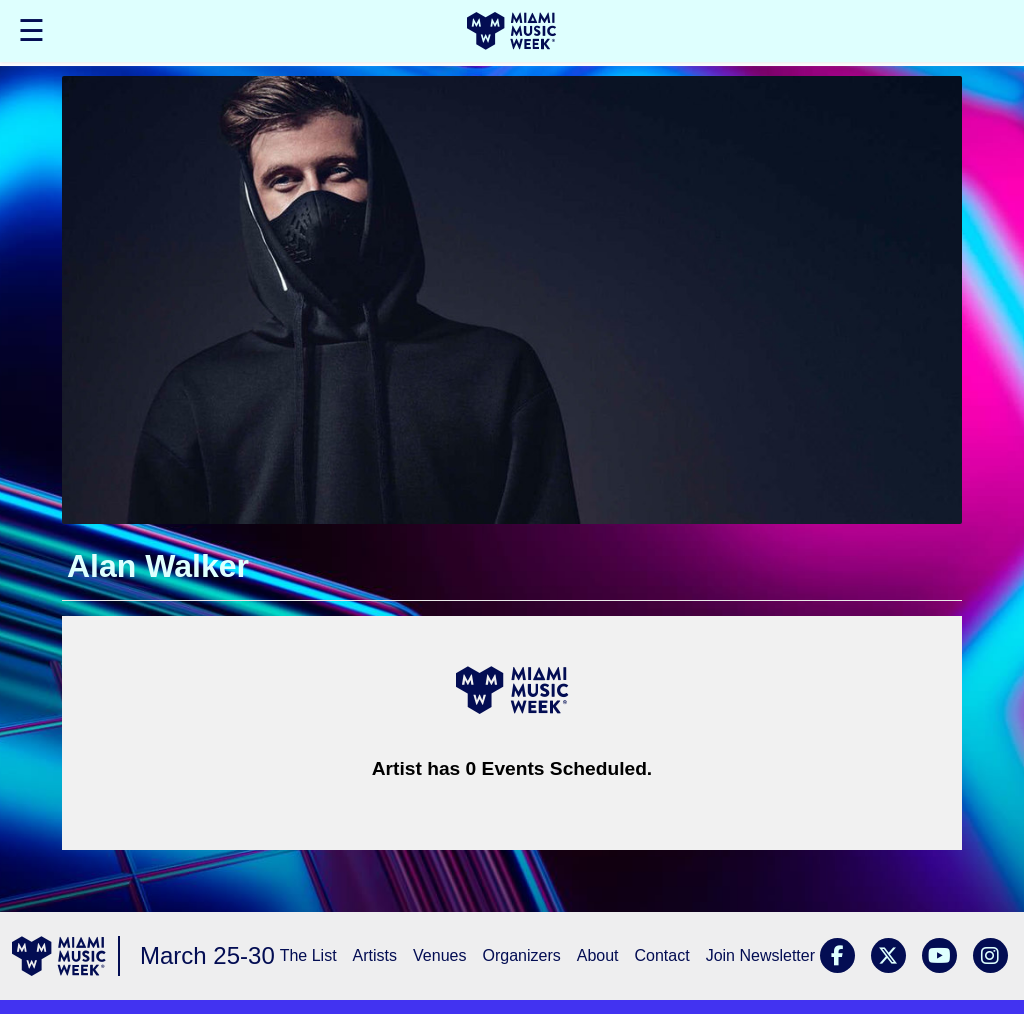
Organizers (521, 955)
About (598, 955)
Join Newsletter (760, 955)
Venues (439, 955)
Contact (662, 955)
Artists (375, 955)
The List (308, 955)
